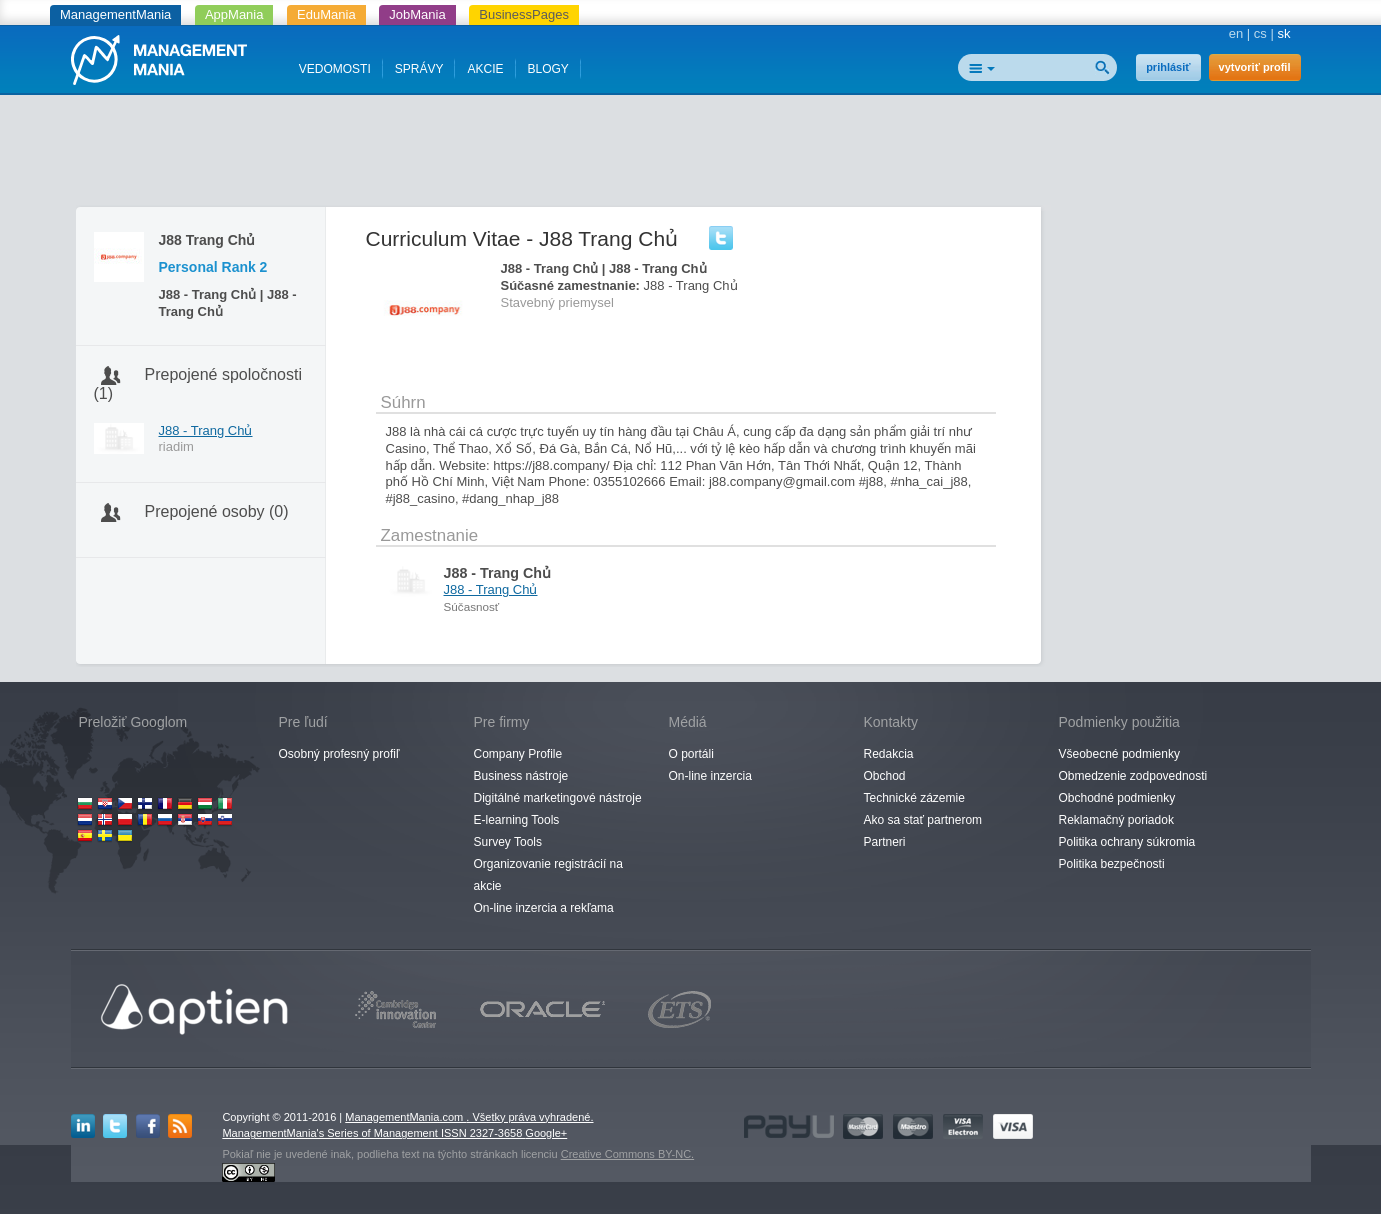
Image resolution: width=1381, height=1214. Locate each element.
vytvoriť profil (1255, 67)
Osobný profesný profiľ (339, 754)
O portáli (691, 754)
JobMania (417, 14)
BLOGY (548, 69)
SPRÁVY (419, 69)
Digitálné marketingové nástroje (558, 798)
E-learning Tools (517, 820)
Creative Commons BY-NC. (627, 1154)
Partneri (885, 842)
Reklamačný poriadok (1116, 820)
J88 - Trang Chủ (206, 430)
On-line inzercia (710, 776)
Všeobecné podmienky (1119, 754)
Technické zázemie (914, 798)
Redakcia (889, 754)
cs (1260, 33)
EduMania (326, 14)
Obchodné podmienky (1117, 798)
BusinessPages (524, 14)
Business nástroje (521, 776)
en (1236, 33)
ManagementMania (115, 14)
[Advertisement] (691, 155)
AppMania (234, 14)
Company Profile (518, 754)
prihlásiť (1168, 67)
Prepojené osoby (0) (217, 511)
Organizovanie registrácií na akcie (548, 875)
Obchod (885, 776)
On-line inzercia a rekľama (544, 908)
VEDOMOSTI (335, 69)
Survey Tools (508, 842)
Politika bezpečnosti (1112, 864)
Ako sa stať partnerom (923, 820)
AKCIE (485, 69)
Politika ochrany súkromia (1127, 842)
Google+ (546, 1133)
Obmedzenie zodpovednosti (1133, 776)
